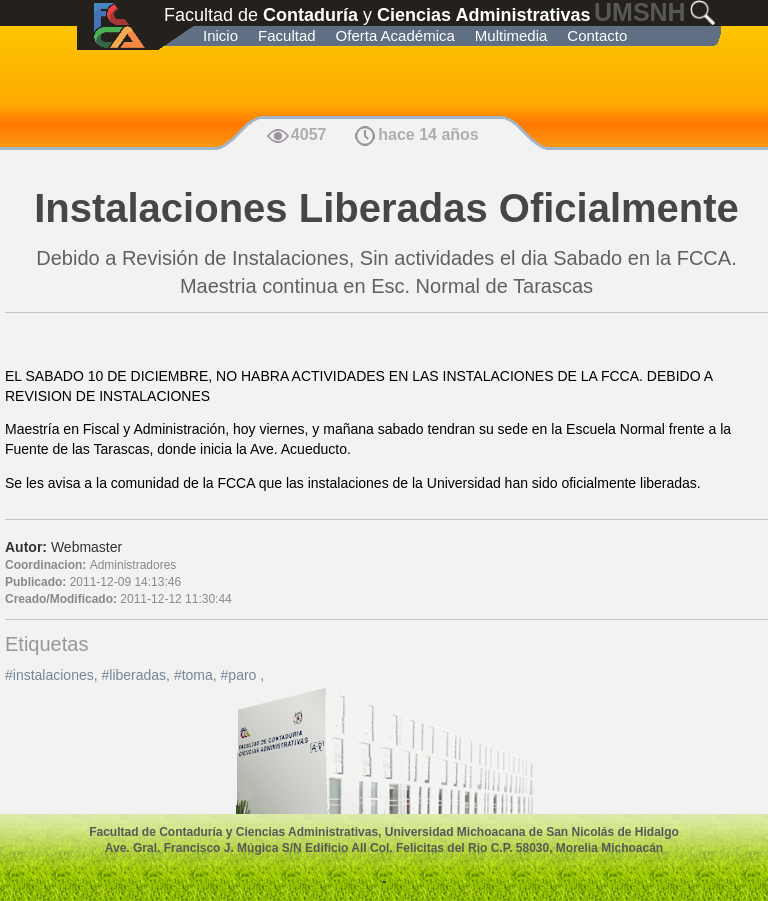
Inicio (220, 35)
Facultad (287, 35)
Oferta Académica (395, 35)
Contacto (597, 35)
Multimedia (511, 35)
